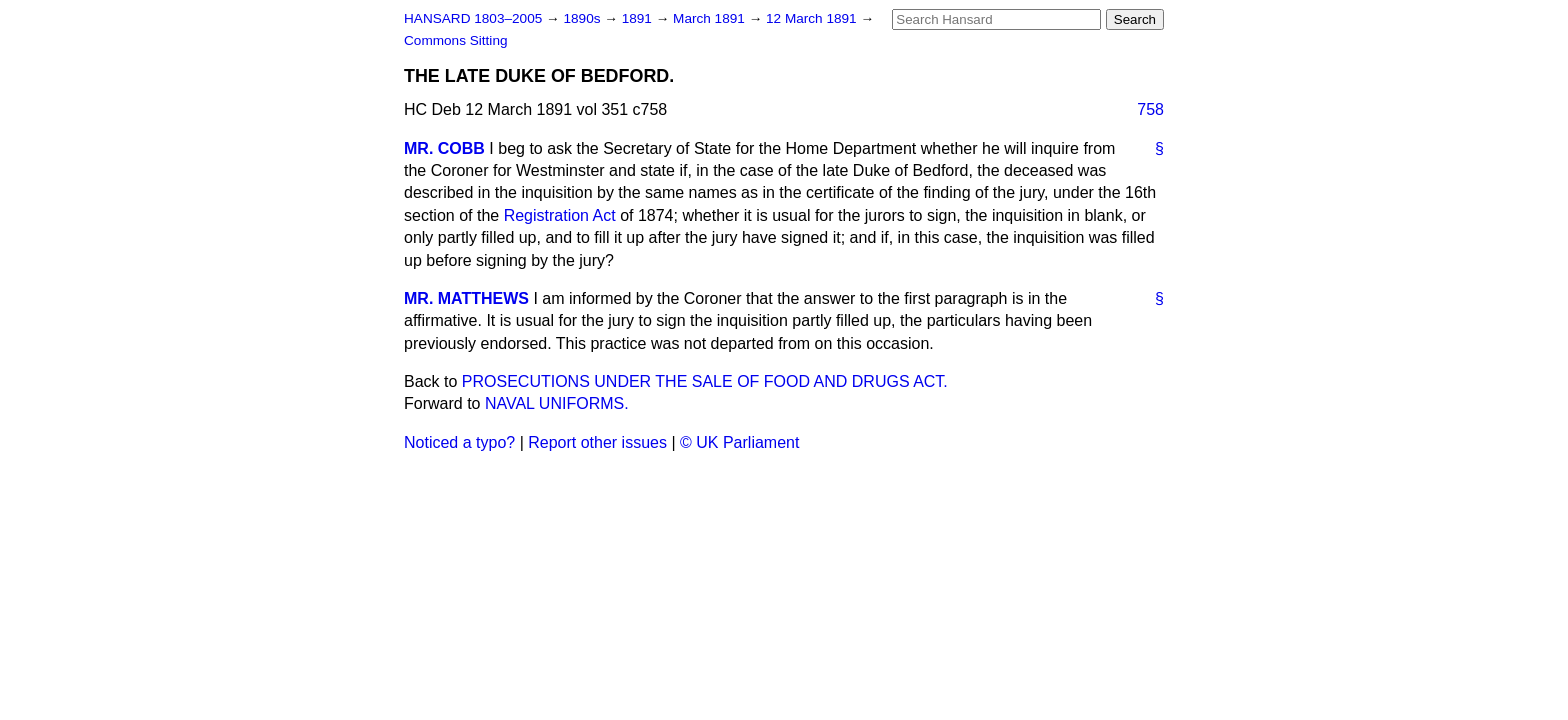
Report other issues (597, 442)
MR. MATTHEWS (466, 298)
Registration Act (560, 215)
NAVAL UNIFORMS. (557, 403)
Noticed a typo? (459, 442)
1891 (639, 18)
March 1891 (711, 18)
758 (1150, 109)
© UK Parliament (739, 442)
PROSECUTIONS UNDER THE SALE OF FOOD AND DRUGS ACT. (705, 381)
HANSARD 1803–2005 (473, 18)
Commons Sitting (456, 40)
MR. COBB (444, 148)
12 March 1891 (813, 18)
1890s (583, 18)
